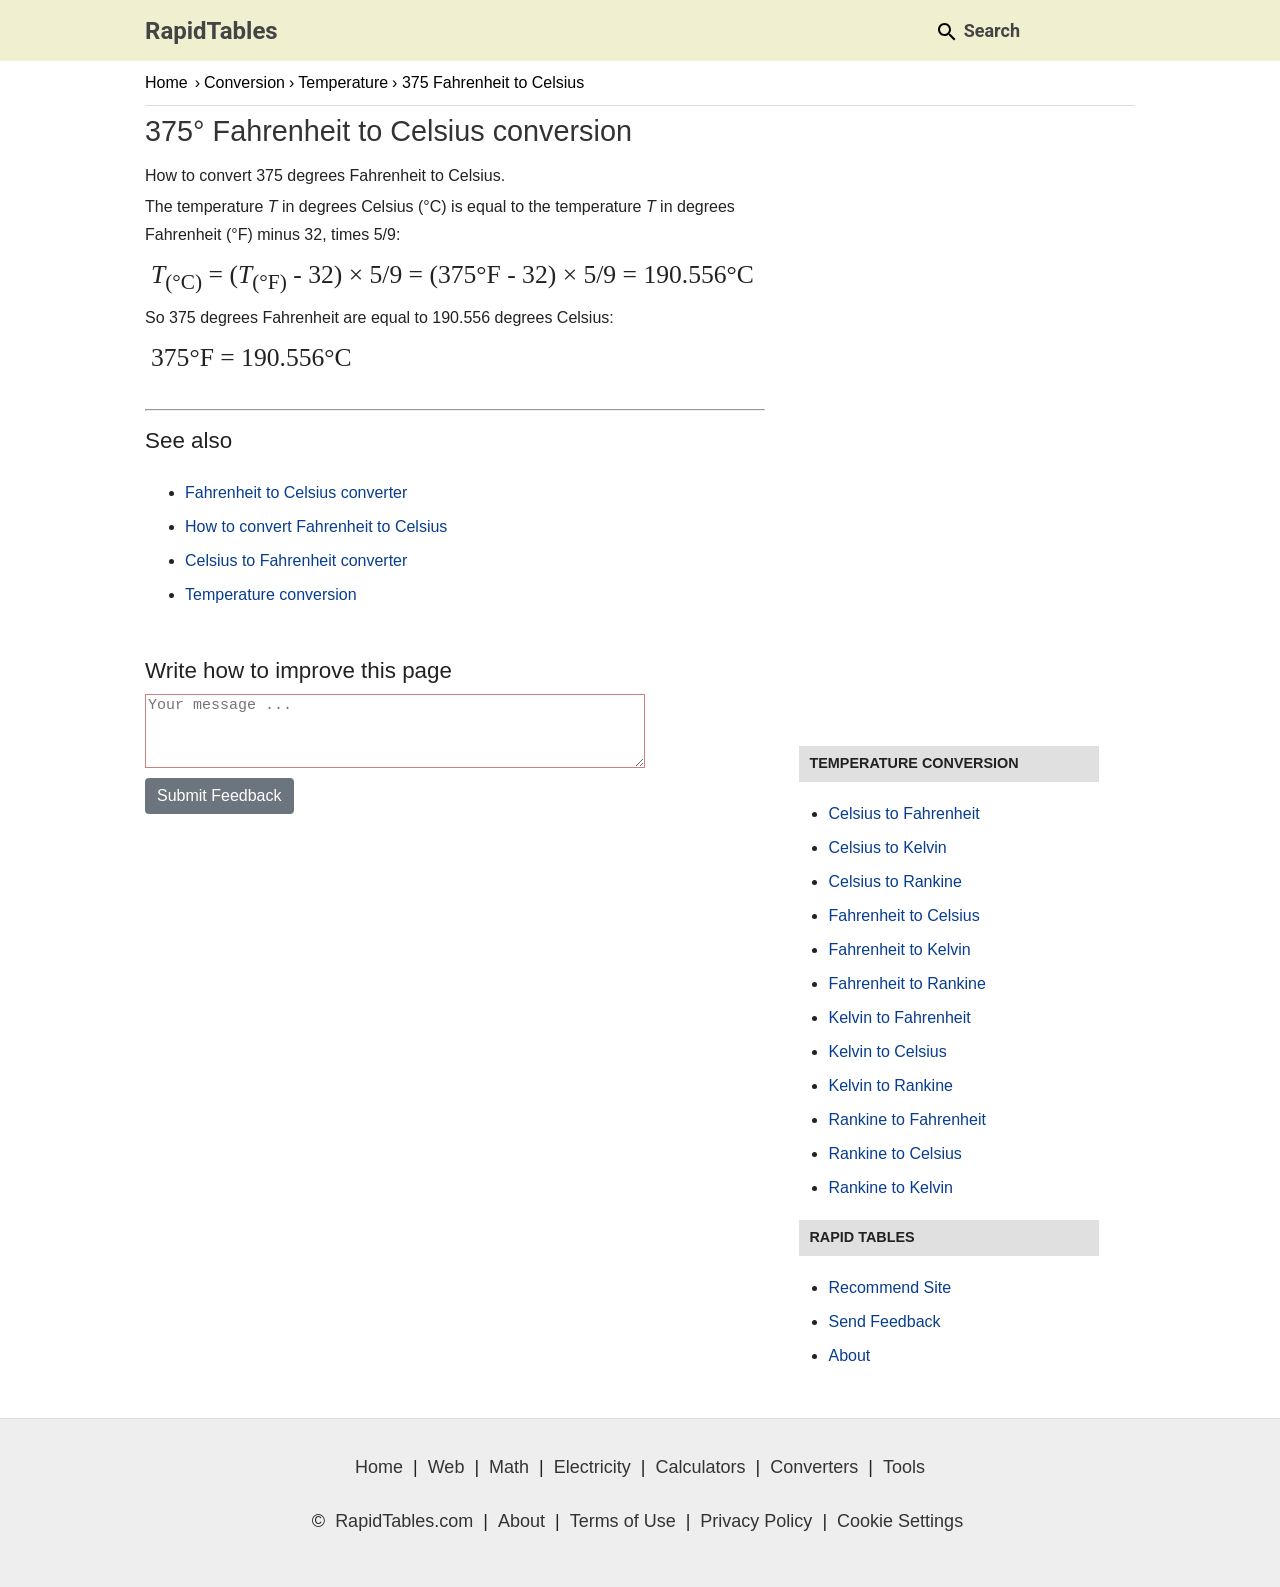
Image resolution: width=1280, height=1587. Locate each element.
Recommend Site (889, 1287)
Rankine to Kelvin (890, 1187)
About (849, 1355)
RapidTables (211, 31)
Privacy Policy (756, 1521)
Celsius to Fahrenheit (903, 813)
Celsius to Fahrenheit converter (296, 560)
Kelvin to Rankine (890, 1085)
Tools (904, 1467)
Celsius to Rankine (894, 881)
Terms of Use (623, 1521)
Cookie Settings (900, 1521)
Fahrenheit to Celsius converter (296, 492)
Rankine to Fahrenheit (906, 1119)
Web (446, 1467)
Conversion (244, 82)
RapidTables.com (404, 1521)
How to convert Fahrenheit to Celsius (316, 526)
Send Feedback (884, 1321)
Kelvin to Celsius (887, 1051)
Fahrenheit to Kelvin (899, 949)
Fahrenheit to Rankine (906, 983)
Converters (814, 1467)
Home (166, 82)
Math (509, 1467)
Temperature (343, 82)
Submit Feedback (219, 807)
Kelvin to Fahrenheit (899, 1017)
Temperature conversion (271, 594)
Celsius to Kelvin (887, 847)
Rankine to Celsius (894, 1153)
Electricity (592, 1467)
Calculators (701, 1467)
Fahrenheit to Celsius (903, 915)
